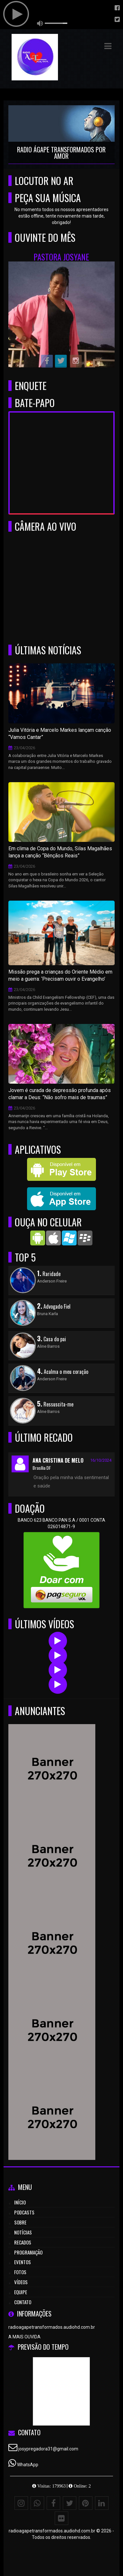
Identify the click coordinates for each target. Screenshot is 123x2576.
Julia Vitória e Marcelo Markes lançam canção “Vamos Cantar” (59, 734)
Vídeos (21, 2281)
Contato (22, 2301)
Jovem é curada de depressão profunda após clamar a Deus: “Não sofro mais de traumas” (59, 1094)
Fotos (20, 2271)
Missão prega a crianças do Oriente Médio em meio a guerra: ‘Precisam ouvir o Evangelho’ (60, 975)
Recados (22, 2242)
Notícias (23, 2232)
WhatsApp (27, 2464)
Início (20, 2202)
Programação (28, 2252)
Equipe (20, 2291)
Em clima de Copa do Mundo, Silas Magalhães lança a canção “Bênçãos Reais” (60, 852)
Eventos (22, 2261)
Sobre (20, 2222)
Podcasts (24, 2212)
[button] (108, 46)
